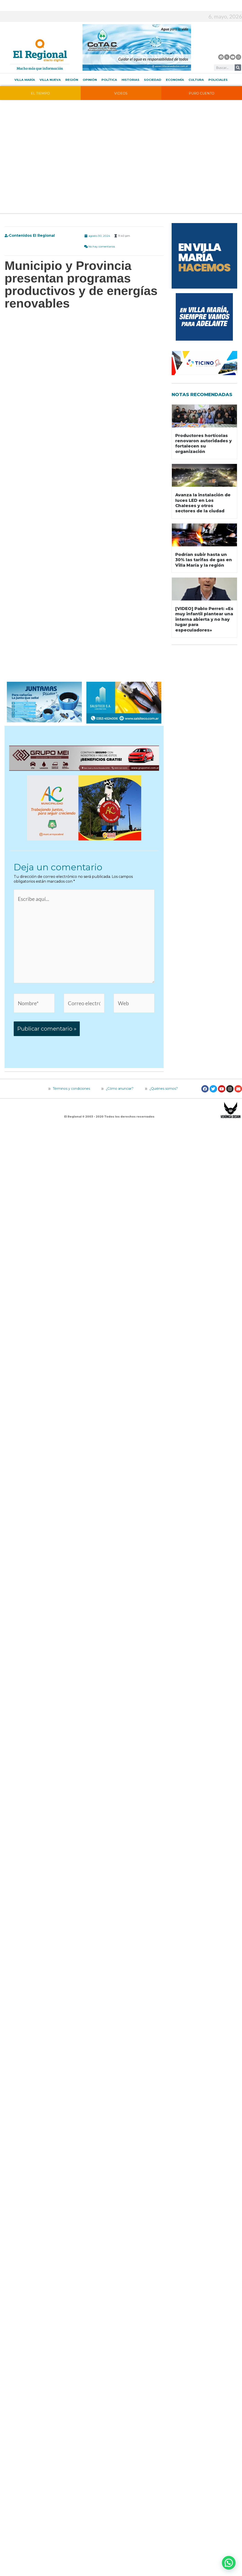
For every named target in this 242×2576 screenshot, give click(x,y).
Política (109, 80)
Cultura (196, 80)
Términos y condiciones (71, 1092)
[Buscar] (238, 67)
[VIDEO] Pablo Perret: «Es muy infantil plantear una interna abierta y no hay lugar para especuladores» (204, 619)
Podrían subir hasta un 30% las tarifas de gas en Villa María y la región (203, 560)
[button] (229, 2563)
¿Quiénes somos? (161, 1092)
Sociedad (152, 80)
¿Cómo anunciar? (119, 1092)
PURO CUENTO (201, 93)
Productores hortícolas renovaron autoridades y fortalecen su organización (203, 443)
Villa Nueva (50, 80)
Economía (175, 80)
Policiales (218, 80)
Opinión (90, 80)
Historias (130, 80)
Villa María (24, 80)
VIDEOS (121, 93)
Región (71, 80)
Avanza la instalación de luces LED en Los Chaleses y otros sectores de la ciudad (203, 502)
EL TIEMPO (40, 93)
